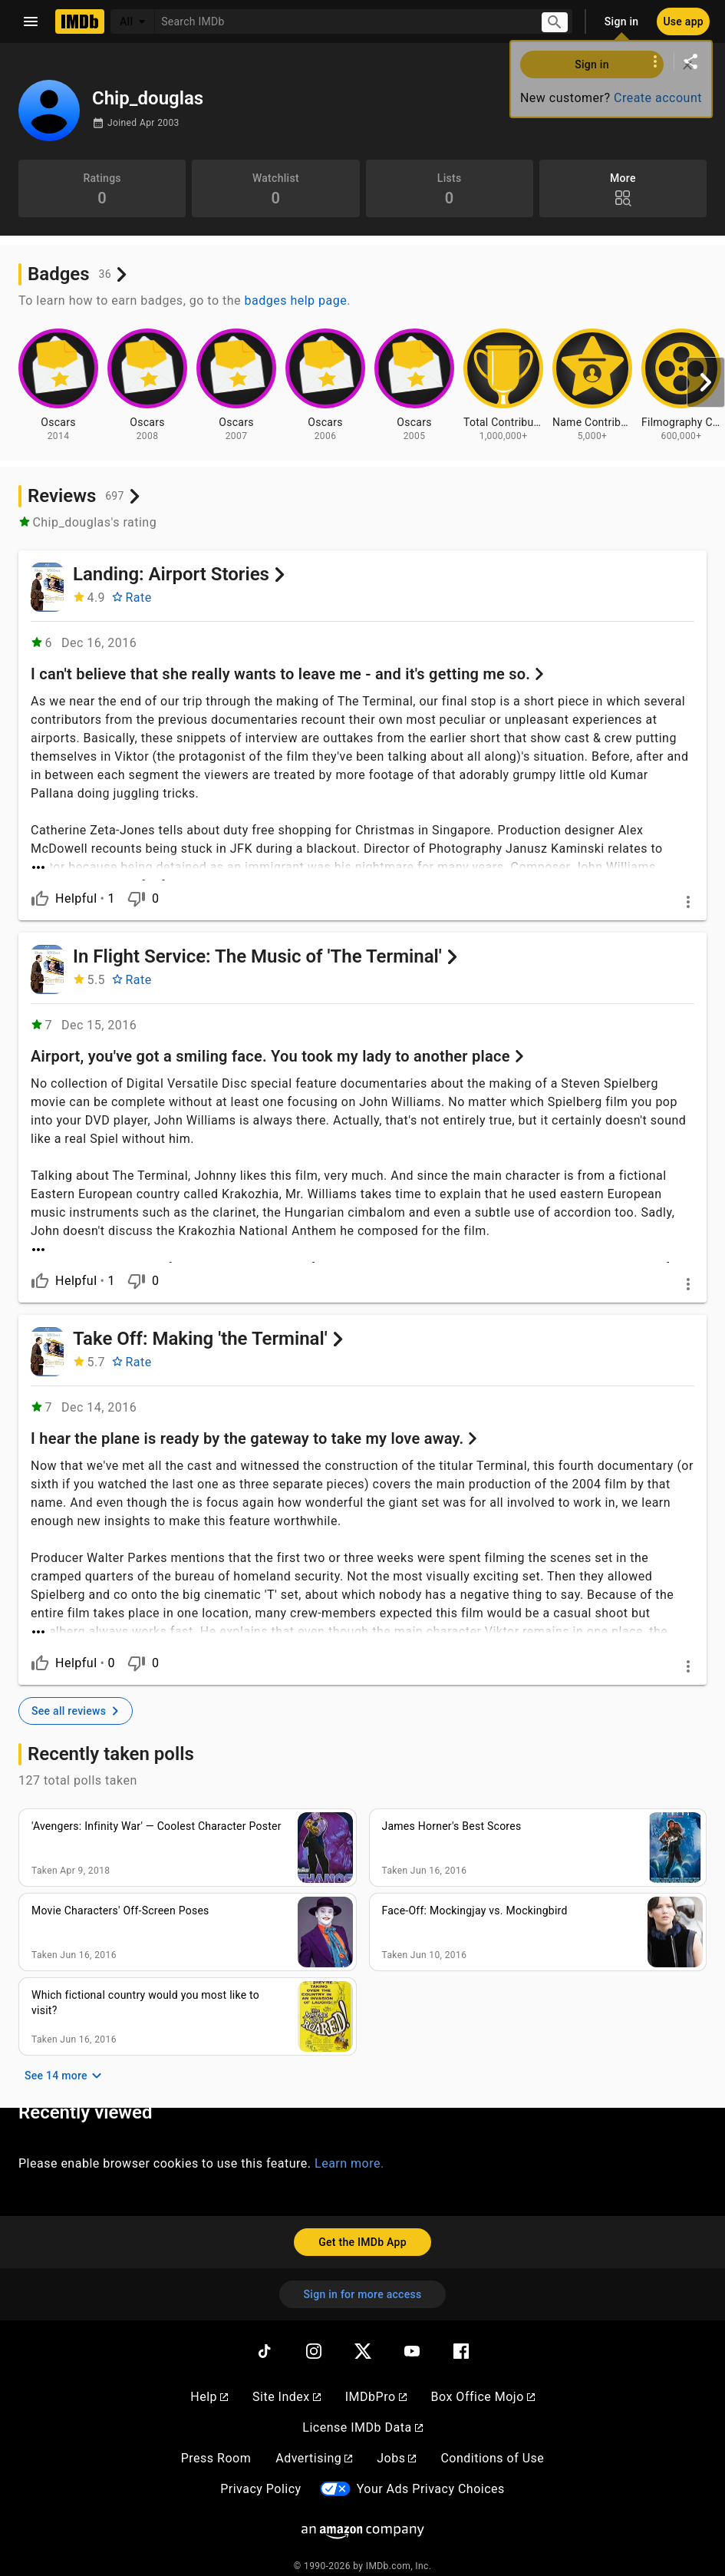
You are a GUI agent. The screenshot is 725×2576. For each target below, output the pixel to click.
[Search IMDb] (342, 21)
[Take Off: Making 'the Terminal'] (47, 1343)
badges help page (296, 300)
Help (209, 2383)
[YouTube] (412, 2338)
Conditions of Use (492, 2445)
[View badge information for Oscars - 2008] (147, 385)
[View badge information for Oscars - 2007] (236, 385)
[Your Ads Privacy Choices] (335, 2476)
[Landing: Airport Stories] (47, 587)
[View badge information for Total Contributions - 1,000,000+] (503, 385)
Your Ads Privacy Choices (431, 2476)
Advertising (313, 2445)
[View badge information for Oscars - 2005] (414, 385)
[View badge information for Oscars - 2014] (58, 385)
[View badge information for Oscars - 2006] (325, 385)
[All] (132, 21)
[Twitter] (362, 2338)
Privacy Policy (261, 2476)
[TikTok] (264, 2338)
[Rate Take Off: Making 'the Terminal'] (131, 1354)
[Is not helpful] (136, 895)
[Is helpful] (39, 895)
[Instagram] (313, 2338)
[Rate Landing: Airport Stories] (131, 598)
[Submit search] (555, 21)
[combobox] (342, 21)
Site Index (286, 2383)
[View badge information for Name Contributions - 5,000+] (592, 385)
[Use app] (683, 21)
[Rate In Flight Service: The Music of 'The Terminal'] (131, 976)
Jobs (396, 2445)
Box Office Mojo (483, 2383)
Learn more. (349, 2150)
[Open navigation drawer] (30, 21)
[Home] (79, 21)
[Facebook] (461, 2338)
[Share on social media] (690, 61)
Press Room (216, 2445)
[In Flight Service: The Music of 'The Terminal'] (47, 965)
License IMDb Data (362, 2414)
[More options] (655, 61)
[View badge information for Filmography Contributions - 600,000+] (681, 385)
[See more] (362, 858)
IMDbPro (376, 2383)
